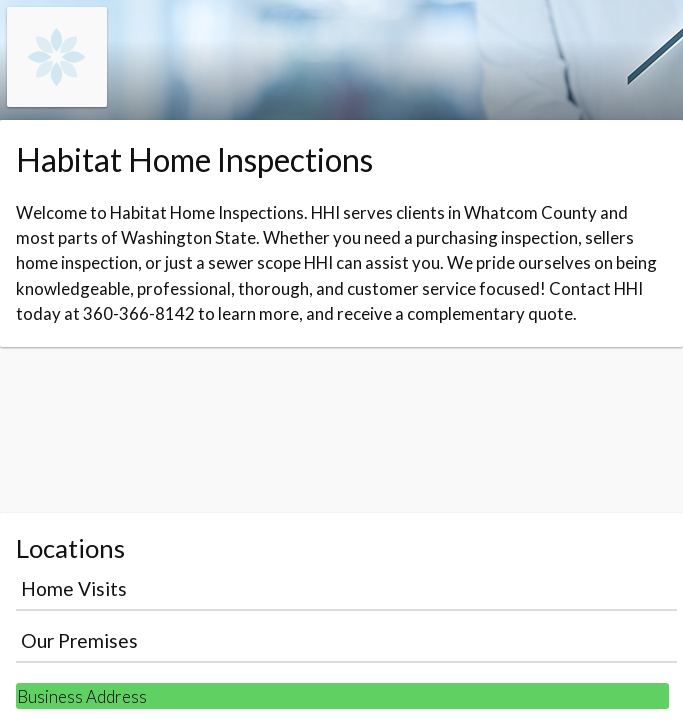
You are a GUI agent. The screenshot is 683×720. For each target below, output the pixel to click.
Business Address (82, 696)
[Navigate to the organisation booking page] (57, 100)
